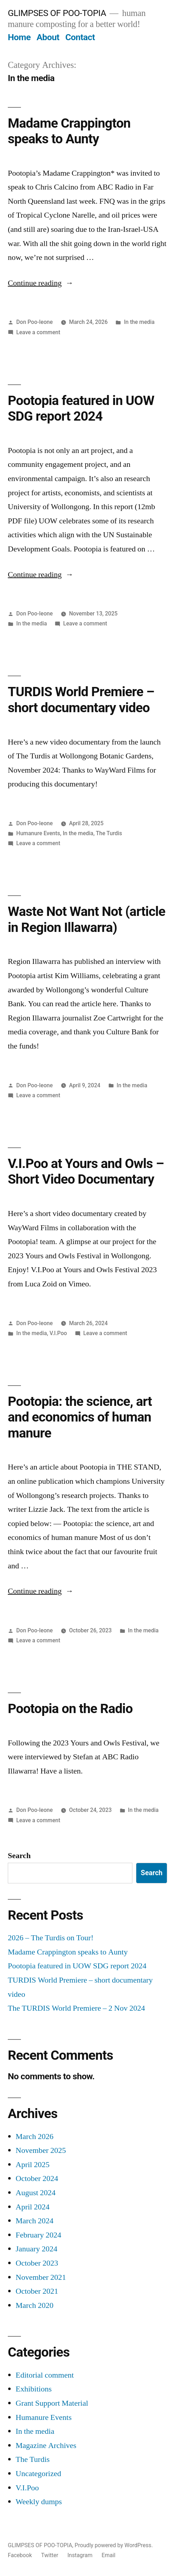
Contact (80, 37)
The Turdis (109, 833)
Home (19, 37)
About (48, 37)
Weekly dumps (39, 2502)
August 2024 (36, 2193)
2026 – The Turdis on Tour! (50, 1938)
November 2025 (41, 2150)
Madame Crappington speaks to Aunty (69, 131)
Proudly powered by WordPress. (114, 2545)
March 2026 (34, 2137)
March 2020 (34, 2305)
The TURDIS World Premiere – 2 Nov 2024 (76, 2008)
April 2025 (32, 2165)
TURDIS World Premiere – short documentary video (81, 699)
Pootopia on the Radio (70, 1708)
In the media (139, 322)
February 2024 (38, 2235)
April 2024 (32, 2207)
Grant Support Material (52, 2403)
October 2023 (37, 2263)
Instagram (80, 2555)
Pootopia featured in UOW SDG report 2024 (81, 408)
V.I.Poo (58, 1333)
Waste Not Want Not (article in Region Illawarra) (86, 919)
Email (108, 2555)
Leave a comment (38, 332)
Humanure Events (38, 833)
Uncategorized (38, 2474)
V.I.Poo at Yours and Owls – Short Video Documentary (86, 1171)
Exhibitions (33, 2389)
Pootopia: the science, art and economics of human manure (80, 1417)
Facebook (20, 2555)
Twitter (49, 2555)
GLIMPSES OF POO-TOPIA (57, 13)
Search (19, 1856)
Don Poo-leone (34, 322)
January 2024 (36, 2249)
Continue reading (40, 283)
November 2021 (41, 2277)
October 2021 (37, 2291)
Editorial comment (45, 2375)
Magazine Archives (46, 2445)
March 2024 (34, 2221)
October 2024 (37, 2178)
